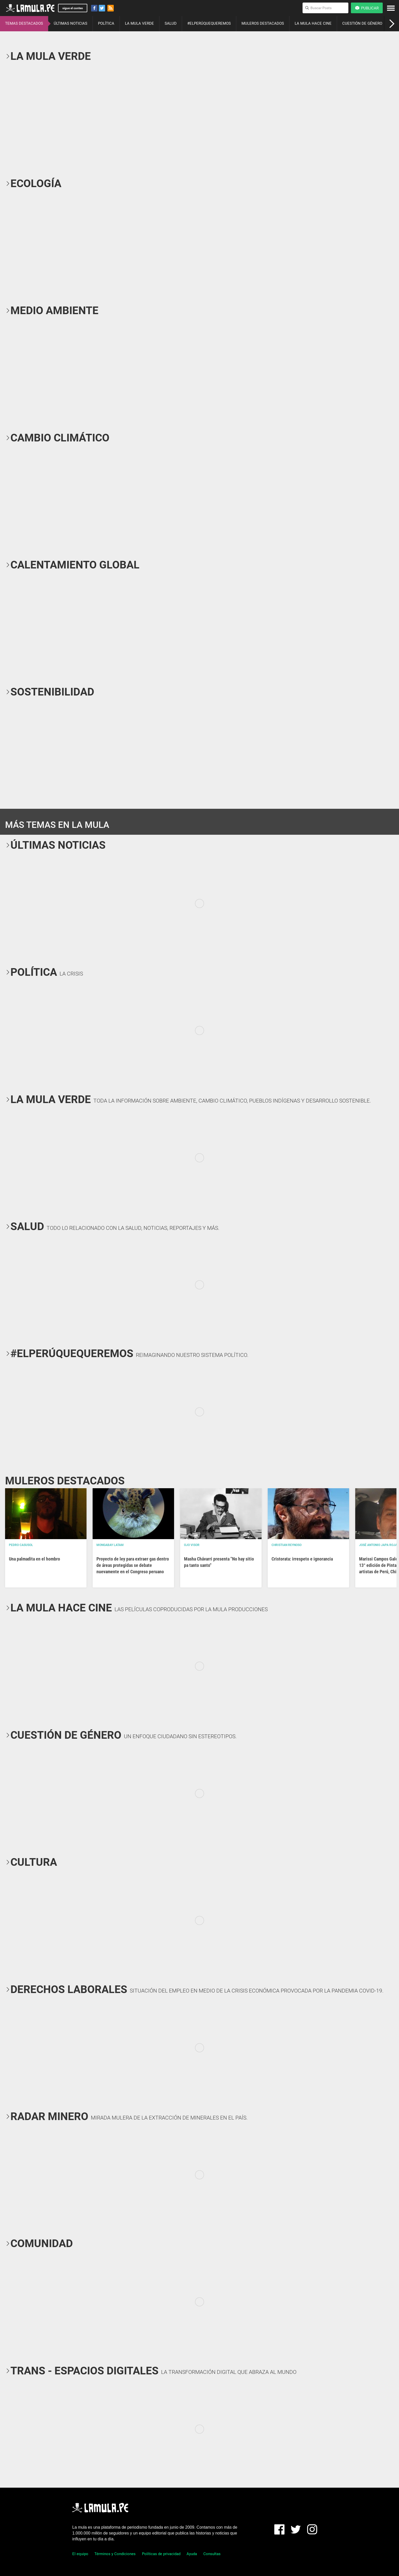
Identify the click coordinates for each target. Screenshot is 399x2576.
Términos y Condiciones (115, 2554)
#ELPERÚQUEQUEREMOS (209, 23)
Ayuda (192, 2554)
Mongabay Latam (110, 1545)
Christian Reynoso (287, 1545)
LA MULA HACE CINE (313, 23)
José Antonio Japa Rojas (379, 1545)
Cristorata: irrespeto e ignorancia (302, 1559)
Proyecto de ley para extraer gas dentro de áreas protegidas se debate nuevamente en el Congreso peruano (132, 1565)
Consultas (212, 2554)
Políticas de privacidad (161, 2554)
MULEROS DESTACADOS (262, 23)
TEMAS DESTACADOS (24, 23)
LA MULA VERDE (139, 23)
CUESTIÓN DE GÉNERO (362, 23)
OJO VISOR (192, 1545)
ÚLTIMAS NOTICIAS (70, 23)
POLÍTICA (106, 23)
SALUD (171, 23)
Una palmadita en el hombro (34, 1559)
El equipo (80, 2554)
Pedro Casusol (21, 1545)
